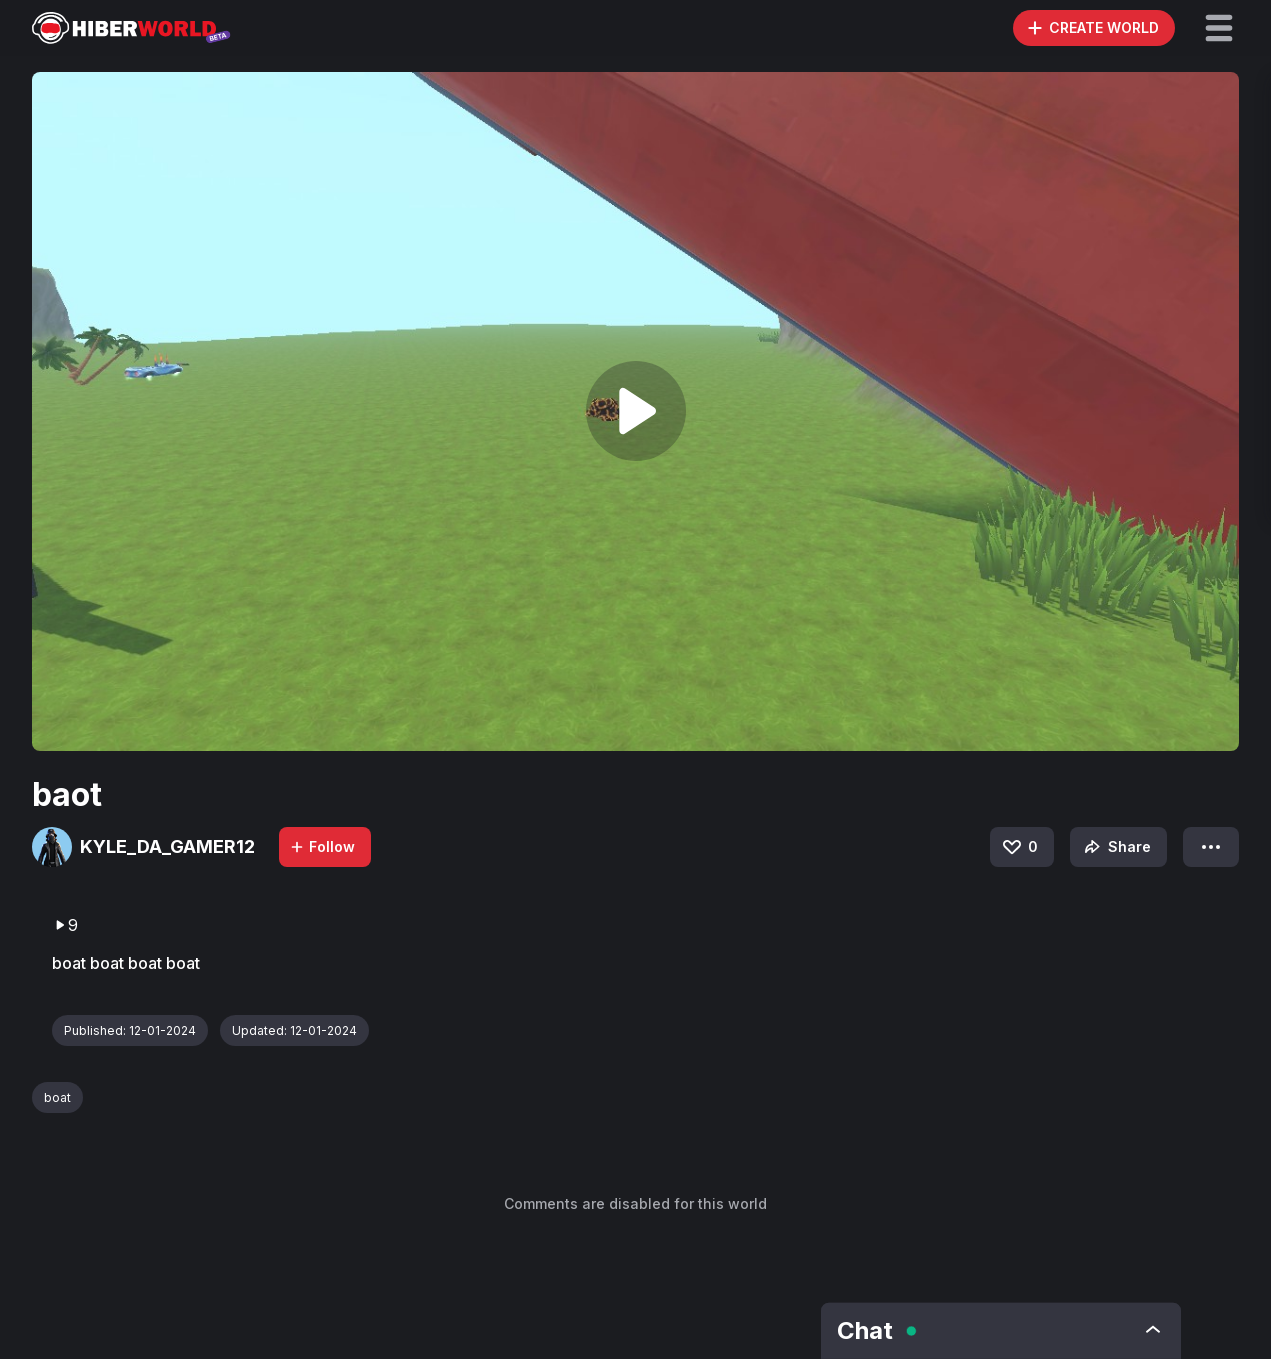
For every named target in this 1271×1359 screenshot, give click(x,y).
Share (1115, 847)
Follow (322, 846)
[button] (1219, 28)
